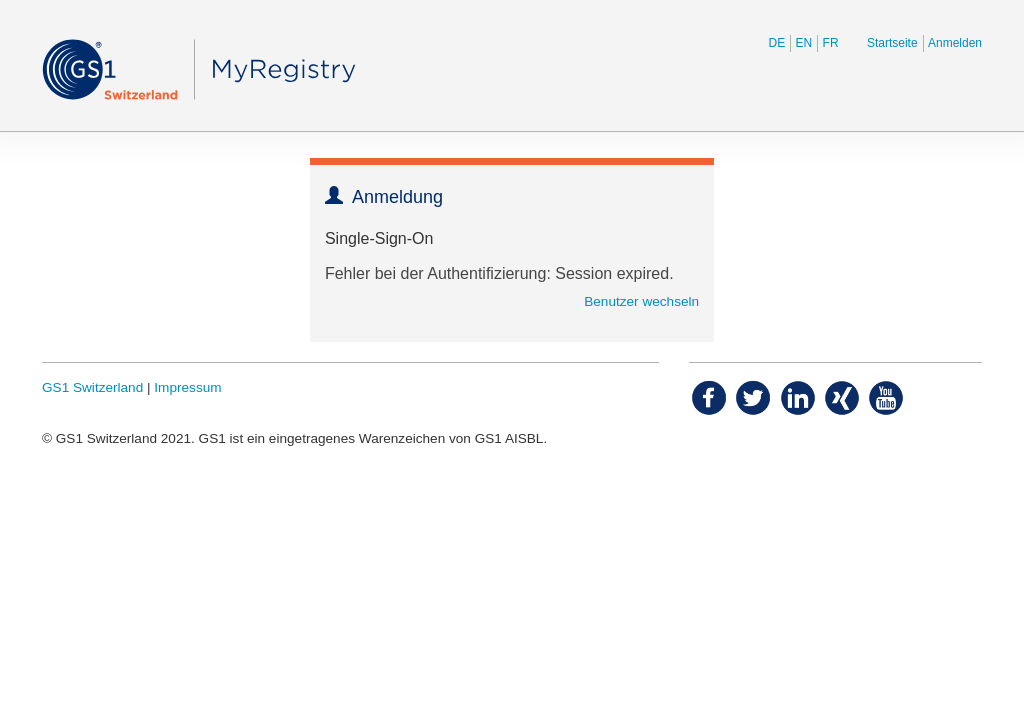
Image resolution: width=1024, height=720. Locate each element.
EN (804, 43)
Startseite (892, 43)
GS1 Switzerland (92, 387)
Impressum (187, 387)
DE (777, 43)
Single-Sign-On (379, 238)
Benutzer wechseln (641, 301)
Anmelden (955, 43)
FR (831, 43)
